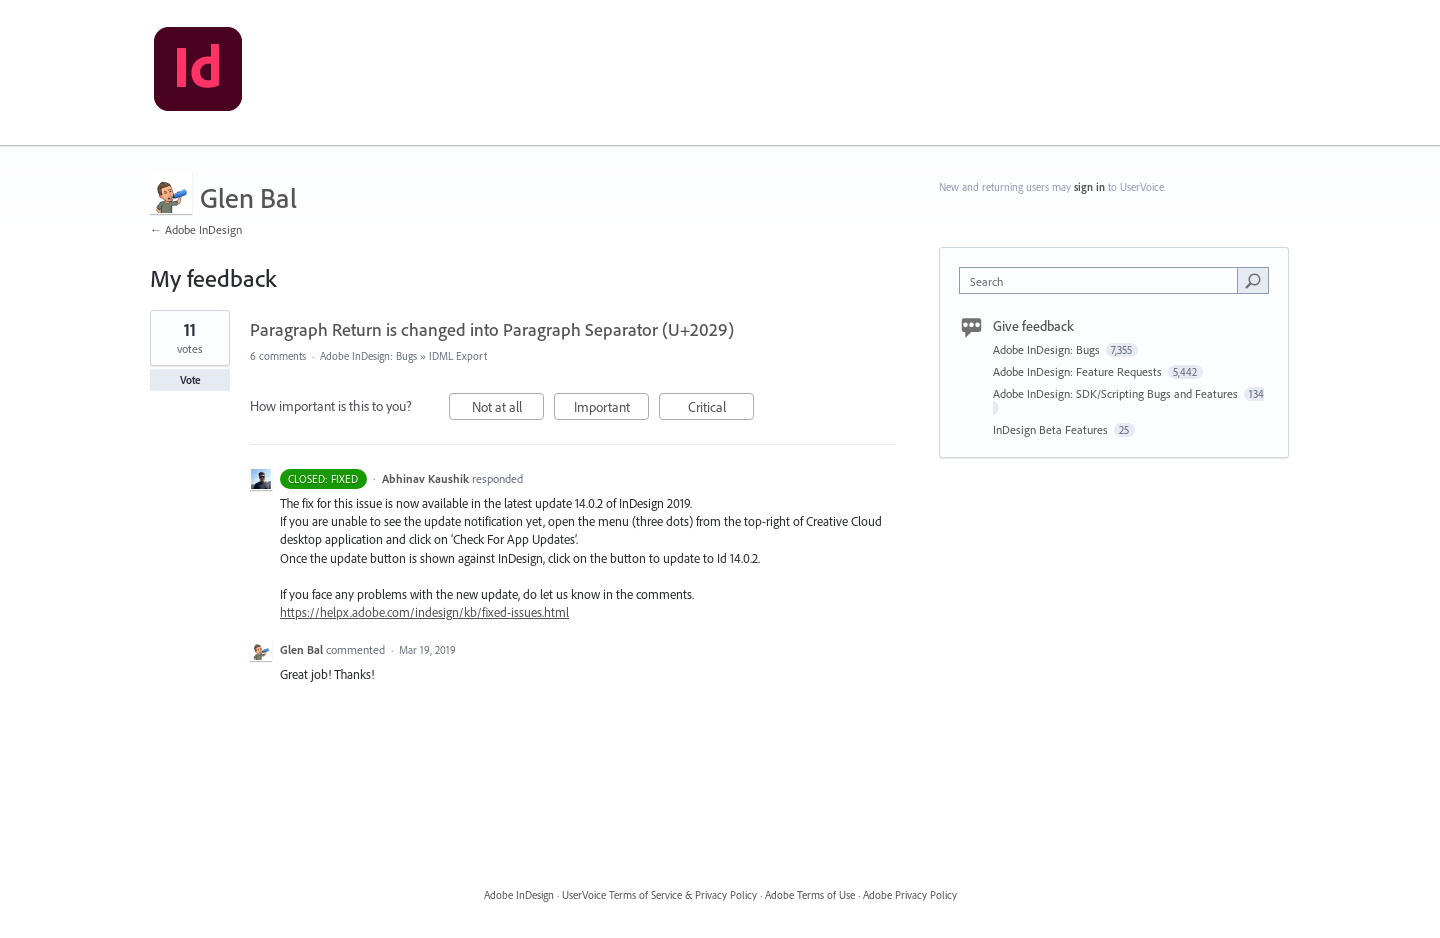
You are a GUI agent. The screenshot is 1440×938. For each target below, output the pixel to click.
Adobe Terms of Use (810, 895)
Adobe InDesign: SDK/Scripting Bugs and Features (1117, 393)
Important (612, 409)
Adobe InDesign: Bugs (368, 356)
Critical (721, 409)
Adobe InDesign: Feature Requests (1079, 371)
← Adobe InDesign (196, 229)
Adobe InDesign (519, 895)
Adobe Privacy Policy (910, 895)
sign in (1089, 187)
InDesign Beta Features (1052, 429)
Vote (190, 380)
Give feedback (1033, 326)
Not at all (508, 409)
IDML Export (458, 356)
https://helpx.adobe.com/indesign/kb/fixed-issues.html (424, 612)
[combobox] (1103, 280)
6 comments (278, 356)
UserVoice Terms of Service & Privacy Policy (659, 895)
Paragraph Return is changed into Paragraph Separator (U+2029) (492, 329)
